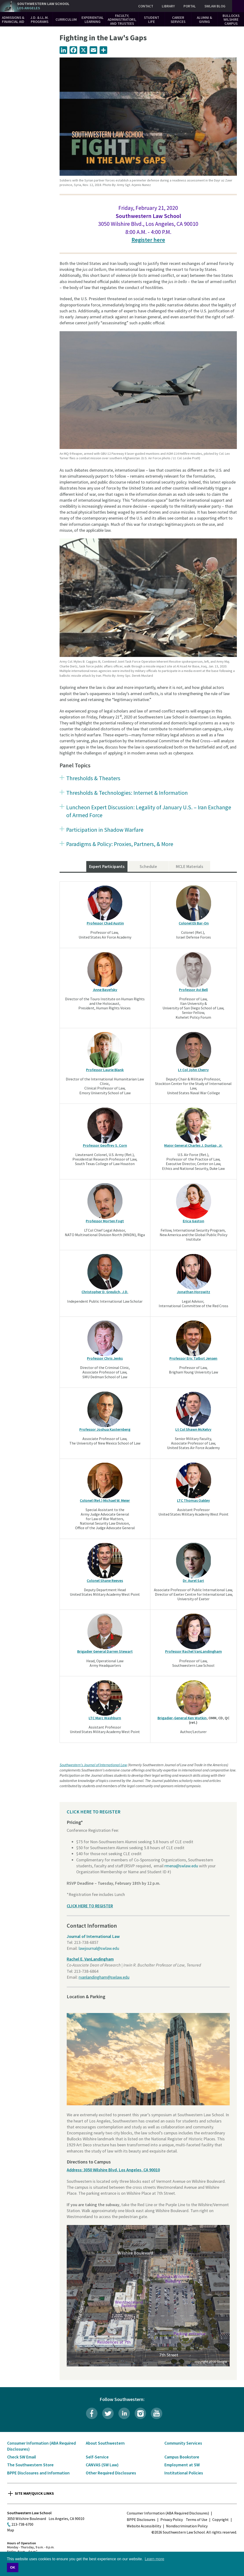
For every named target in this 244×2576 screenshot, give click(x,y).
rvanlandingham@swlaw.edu (104, 1977)
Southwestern (43, 6)
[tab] (106, 866)
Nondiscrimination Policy (187, 2526)
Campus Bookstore (181, 2457)
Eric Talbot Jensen (202, 1358)
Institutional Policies (183, 2473)
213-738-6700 (22, 2524)
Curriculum (66, 19)
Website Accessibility (144, 2526)
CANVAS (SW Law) (102, 2465)
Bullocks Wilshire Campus (231, 19)
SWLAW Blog (214, 6)
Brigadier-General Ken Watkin (182, 1717)
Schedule (148, 866)
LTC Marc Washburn (105, 1717)
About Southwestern (105, 2443)
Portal (189, 6)
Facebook (91, 2413)
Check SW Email (21, 2457)
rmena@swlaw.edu (181, 1866)
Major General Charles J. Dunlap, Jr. (193, 1145)
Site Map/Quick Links (34, 2493)
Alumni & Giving (204, 19)
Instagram (140, 2413)
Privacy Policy (171, 2519)
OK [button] (12, 2567)
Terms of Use (196, 2519)
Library (168, 6)
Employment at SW (182, 2465)
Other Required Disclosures (111, 2473)
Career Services (178, 19)
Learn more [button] (154, 2559)
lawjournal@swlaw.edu (99, 1948)
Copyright (220, 2519)
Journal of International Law (93, 1936)
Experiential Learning (92, 19)
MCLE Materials (189, 866)
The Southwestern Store (30, 2465)
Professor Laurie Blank (105, 1069)
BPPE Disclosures (141, 2519)
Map (10, 2530)
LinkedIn (124, 2413)
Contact (145, 6)
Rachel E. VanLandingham (90, 1959)
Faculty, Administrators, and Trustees (122, 19)
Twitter (108, 2413)
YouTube (156, 2413)
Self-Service (97, 2457)
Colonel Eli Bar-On (194, 923)
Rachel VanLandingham (202, 1651)
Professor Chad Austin (105, 923)
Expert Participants (107, 866)
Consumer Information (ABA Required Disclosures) (168, 2513)
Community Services (183, 2443)
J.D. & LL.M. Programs (39, 19)
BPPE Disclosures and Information (38, 2473)
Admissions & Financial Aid (13, 19)
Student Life (151, 19)
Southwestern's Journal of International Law (93, 1764)
